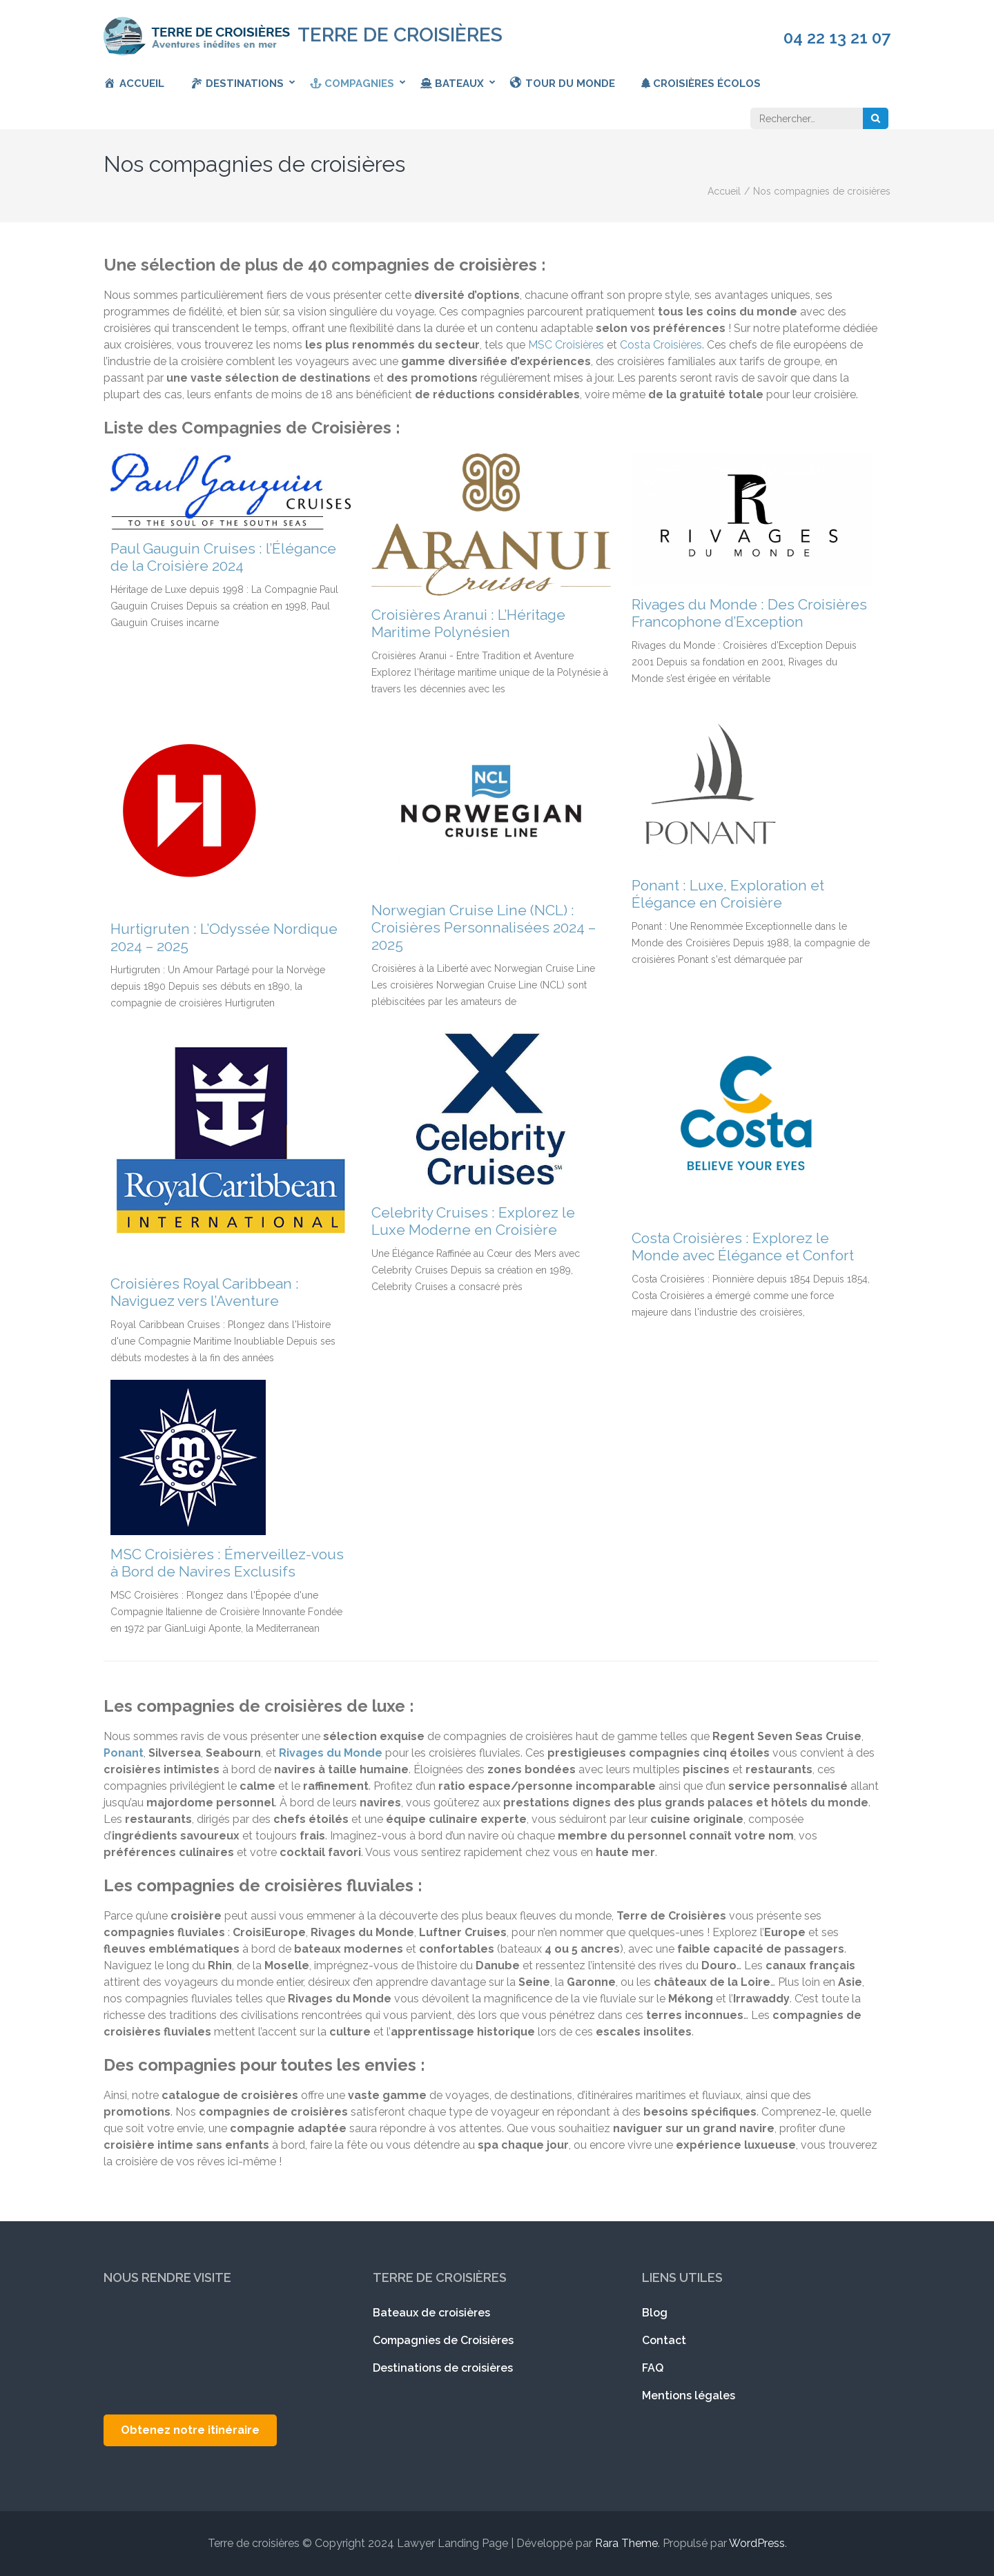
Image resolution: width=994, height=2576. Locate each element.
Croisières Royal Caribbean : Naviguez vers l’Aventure (204, 1292)
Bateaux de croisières (431, 2312)
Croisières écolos (701, 83)
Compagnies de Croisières (443, 2340)
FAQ (652, 2367)
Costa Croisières (661, 344)
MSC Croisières (566, 344)
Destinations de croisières (443, 2367)
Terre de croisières (400, 34)
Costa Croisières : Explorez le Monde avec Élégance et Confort (743, 1246)
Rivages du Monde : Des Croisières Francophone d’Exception (749, 613)
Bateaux (452, 83)
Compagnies (352, 83)
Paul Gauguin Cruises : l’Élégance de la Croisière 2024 (223, 557)
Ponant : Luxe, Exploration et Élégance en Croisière (728, 894)
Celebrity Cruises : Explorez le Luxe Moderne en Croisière (473, 1221)
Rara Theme (626, 2543)
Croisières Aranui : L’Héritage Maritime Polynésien (468, 623)
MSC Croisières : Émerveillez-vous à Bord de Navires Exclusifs (227, 1562)
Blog (654, 2312)
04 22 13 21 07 (836, 38)
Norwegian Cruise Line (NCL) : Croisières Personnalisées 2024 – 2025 (483, 927)
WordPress (757, 2543)
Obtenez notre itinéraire (190, 2430)
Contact (664, 2340)
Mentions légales (688, 2395)
